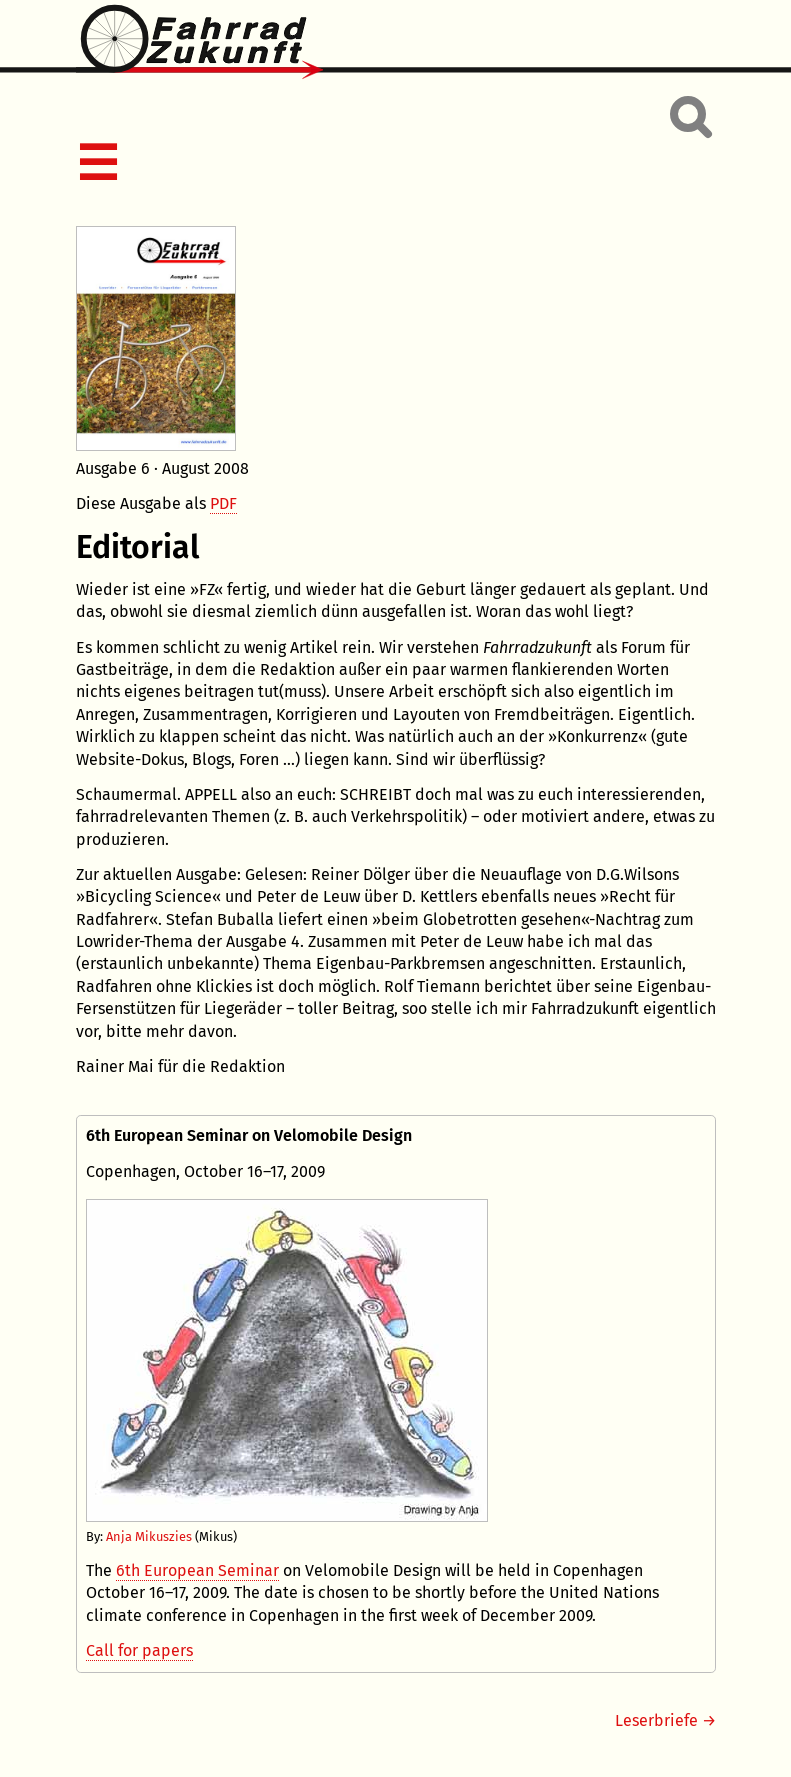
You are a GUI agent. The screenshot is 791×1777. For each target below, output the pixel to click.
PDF (223, 503)
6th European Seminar (197, 1570)
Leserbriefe (656, 1720)
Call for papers (139, 1650)
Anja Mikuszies (147, 1536)
